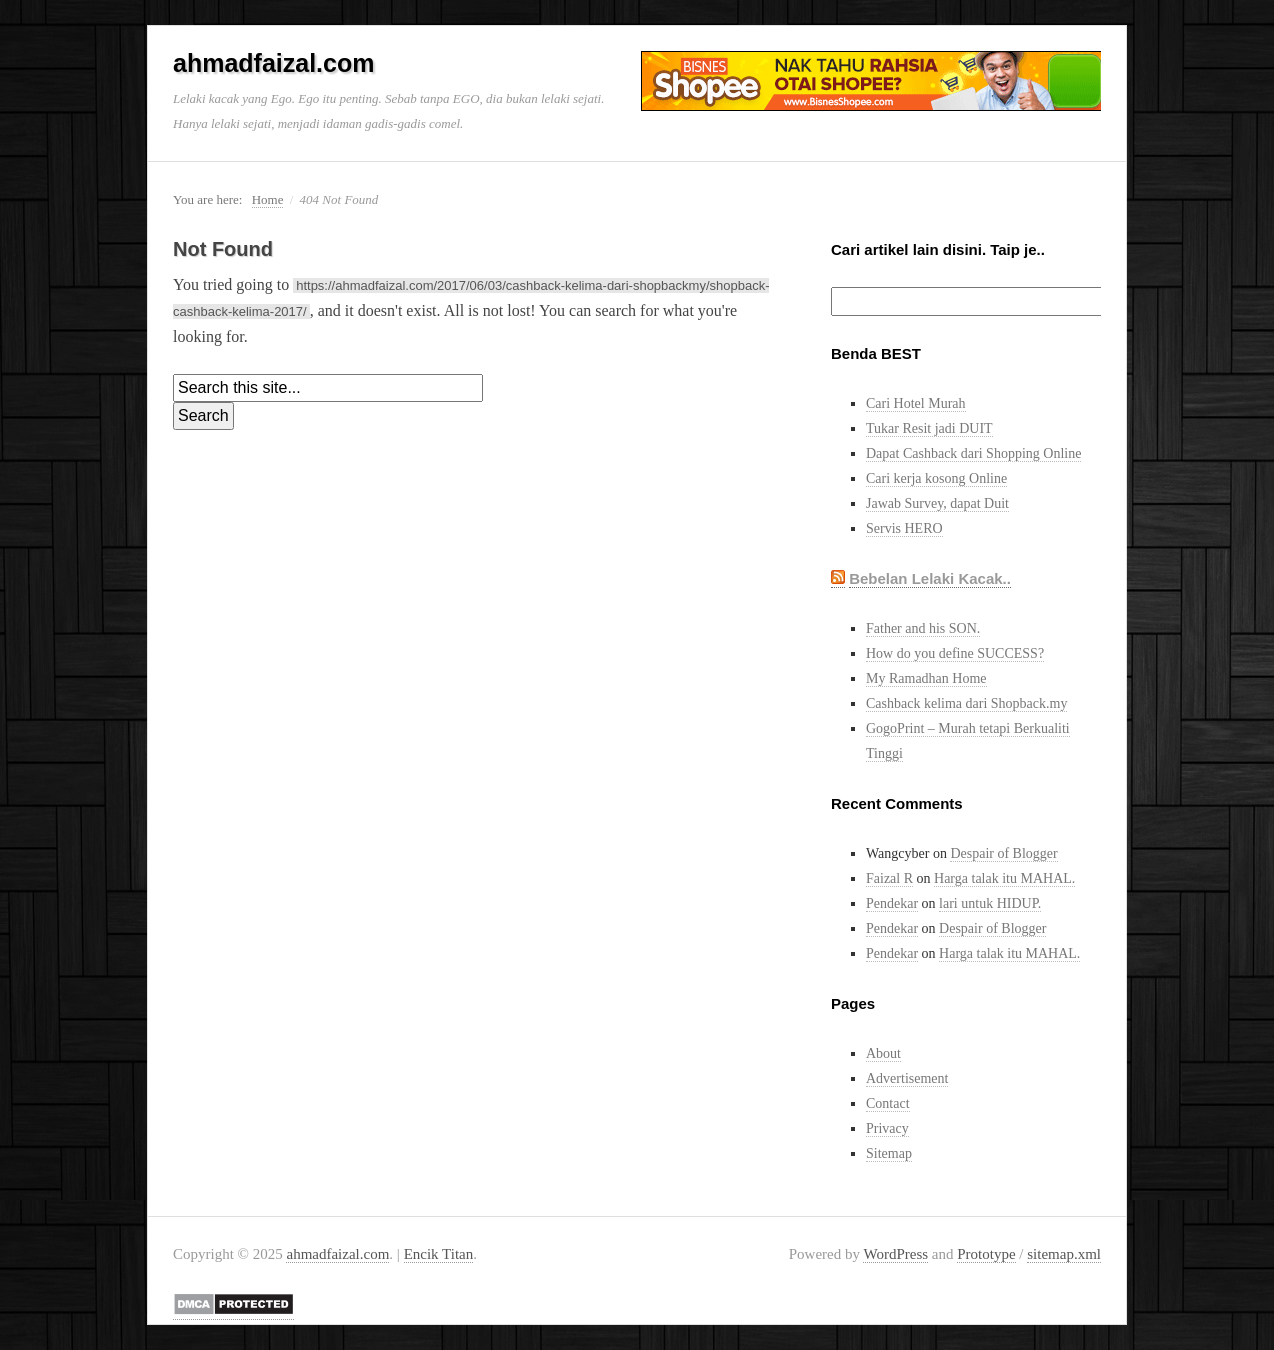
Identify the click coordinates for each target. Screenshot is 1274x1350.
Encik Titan (439, 1254)
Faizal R (889, 878)
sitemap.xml (1064, 1254)
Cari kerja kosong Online (936, 478)
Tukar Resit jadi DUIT (929, 428)
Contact (888, 1103)
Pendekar (892, 903)
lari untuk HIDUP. (990, 903)
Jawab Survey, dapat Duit (937, 503)
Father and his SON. (923, 628)
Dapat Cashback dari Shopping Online (973, 453)
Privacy (887, 1128)
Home (268, 199)
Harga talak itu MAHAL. (1004, 878)
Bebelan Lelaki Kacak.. (930, 578)
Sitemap (889, 1153)
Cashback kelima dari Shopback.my (966, 703)
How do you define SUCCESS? (955, 653)
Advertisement (907, 1078)
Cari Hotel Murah (916, 403)
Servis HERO (904, 528)
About (883, 1053)
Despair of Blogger (1003, 853)
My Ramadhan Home (926, 678)
